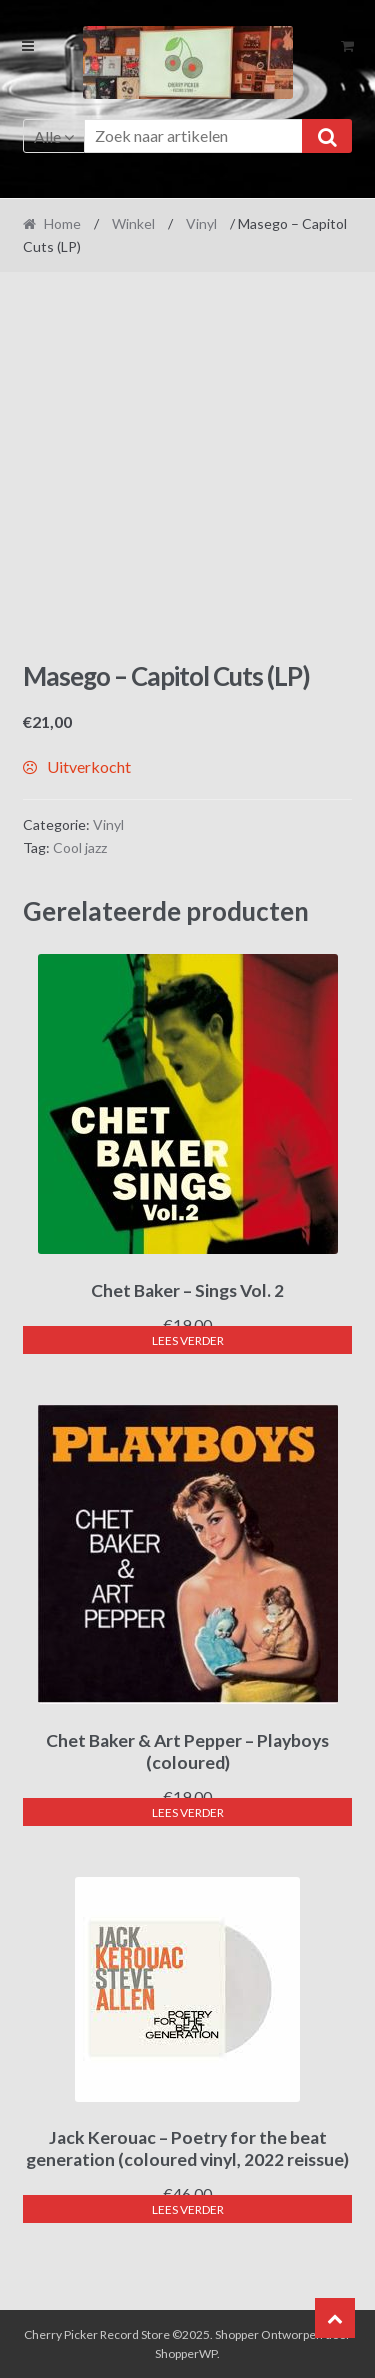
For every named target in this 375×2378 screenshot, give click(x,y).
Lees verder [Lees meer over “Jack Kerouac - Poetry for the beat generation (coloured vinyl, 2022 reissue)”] (188, 2209)
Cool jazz (80, 847)
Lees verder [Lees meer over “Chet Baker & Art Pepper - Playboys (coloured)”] (188, 1812)
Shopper (237, 2334)
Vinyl (201, 223)
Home (62, 223)
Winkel (133, 223)
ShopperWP (186, 2353)
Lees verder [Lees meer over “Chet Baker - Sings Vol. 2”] (188, 1340)
